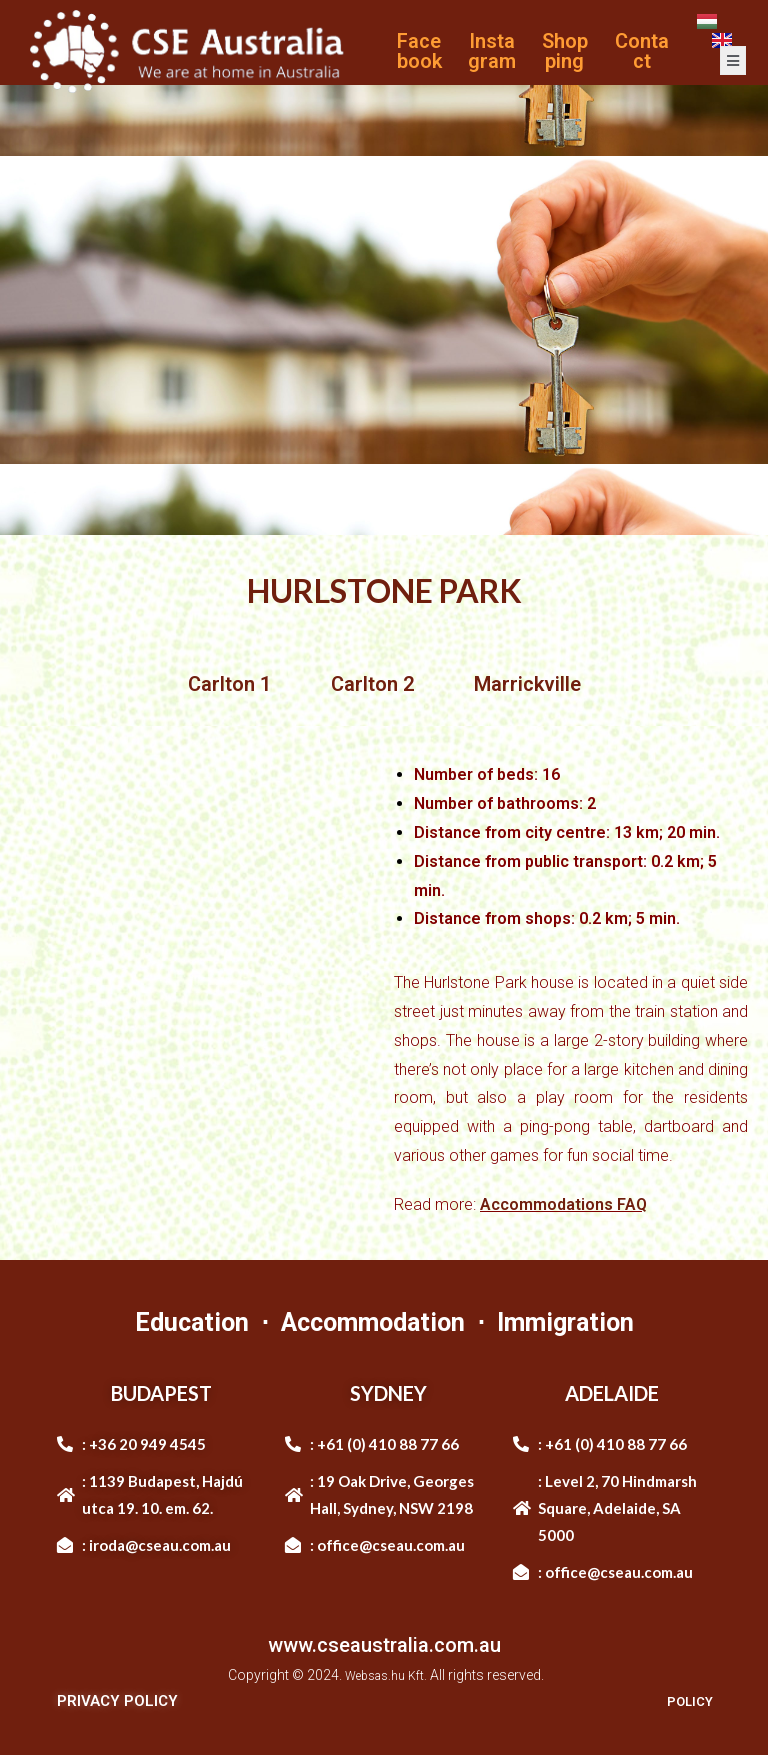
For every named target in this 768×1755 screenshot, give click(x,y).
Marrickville (527, 684)
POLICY (686, 1701)
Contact (642, 51)
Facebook (419, 51)
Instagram (492, 51)
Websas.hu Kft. (386, 1675)
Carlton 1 (229, 684)
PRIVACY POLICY (117, 1701)
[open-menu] (733, 60)
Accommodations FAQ (563, 1204)
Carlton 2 (372, 684)
